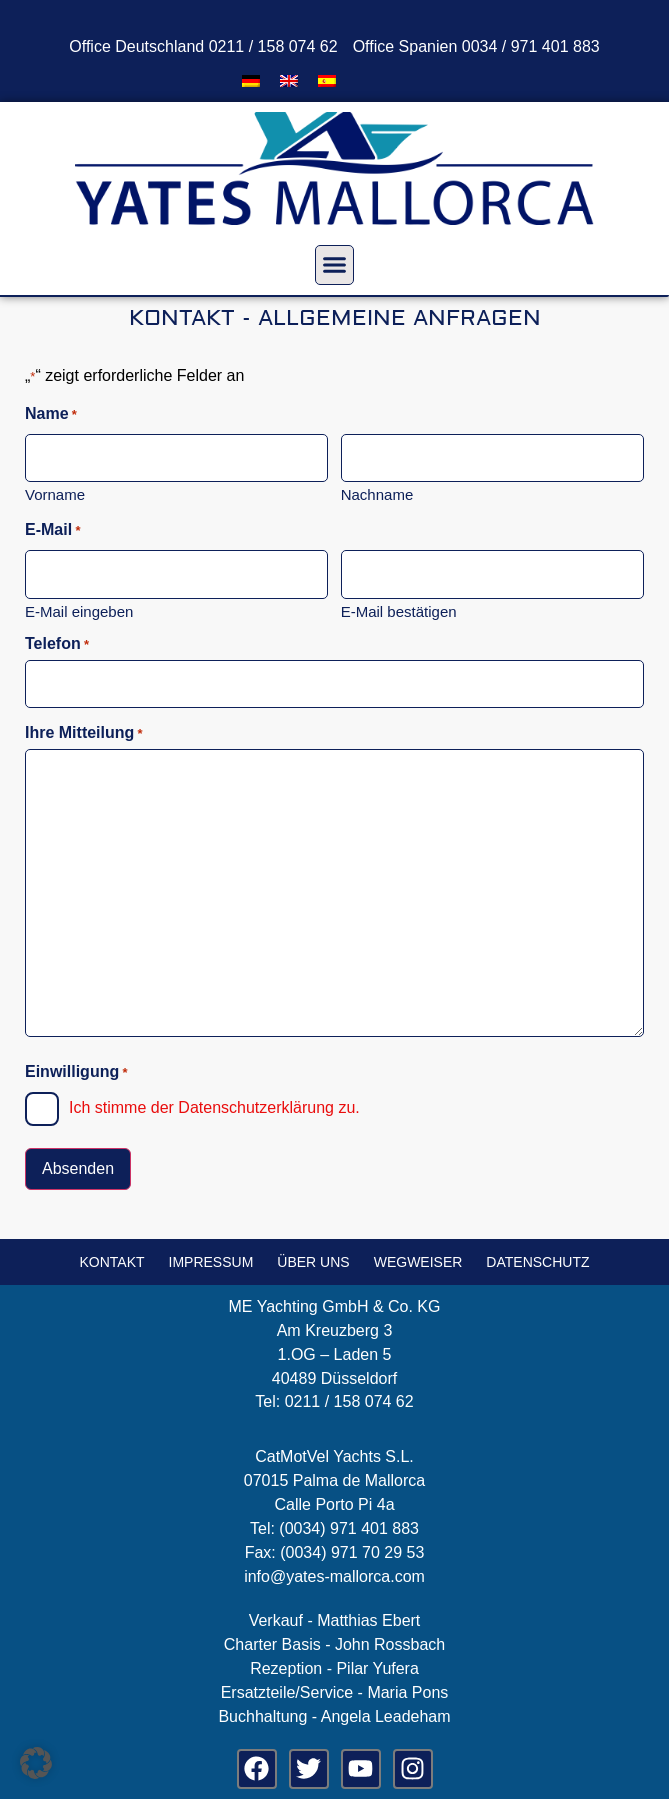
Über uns (313, 1262)
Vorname (55, 494)
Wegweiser (418, 1262)
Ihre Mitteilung (84, 733)
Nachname (377, 494)
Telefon (57, 644)
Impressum (211, 1262)
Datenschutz (537, 1262)
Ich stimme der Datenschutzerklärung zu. (214, 1107)
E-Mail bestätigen (399, 611)
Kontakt (111, 1262)
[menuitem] (251, 80)
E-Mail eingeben (79, 611)
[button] (335, 265)
